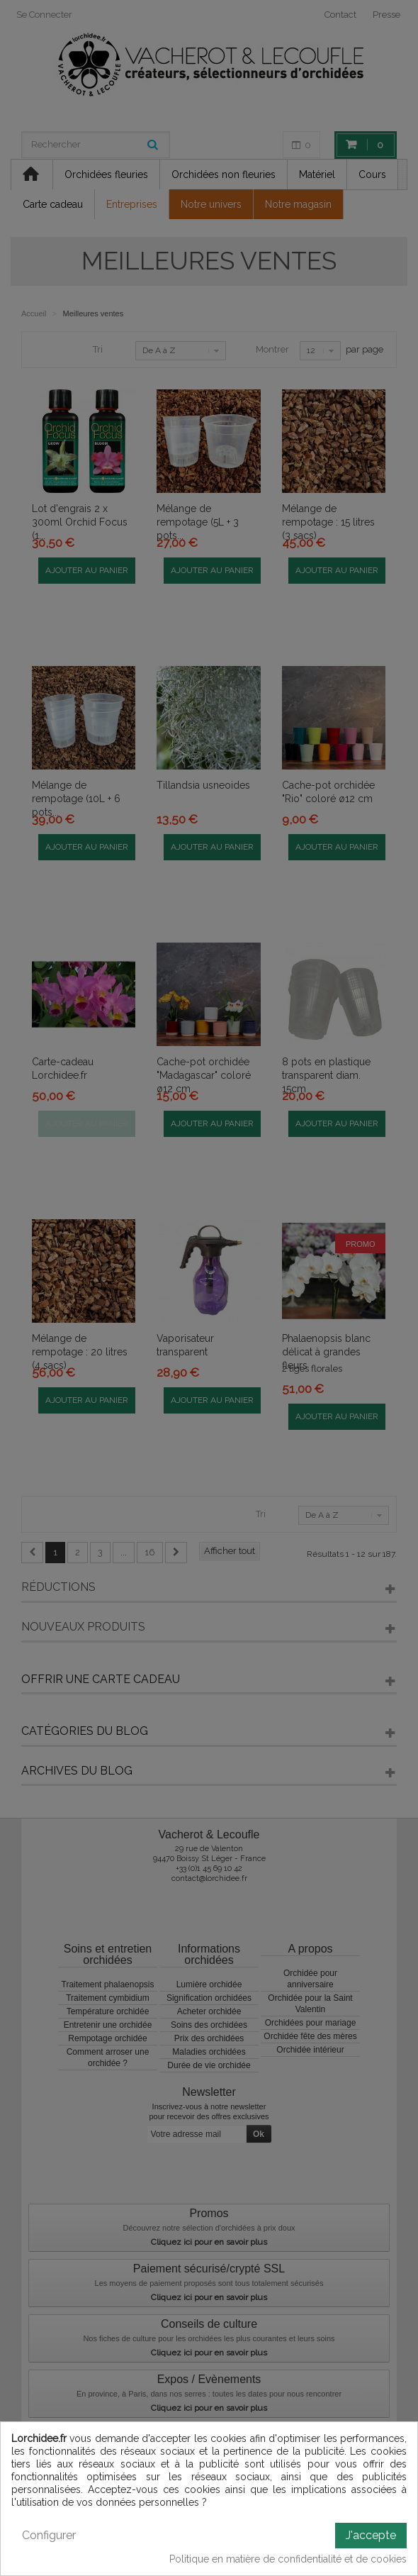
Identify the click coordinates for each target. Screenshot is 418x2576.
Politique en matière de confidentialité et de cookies (288, 2559)
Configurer (49, 2535)
